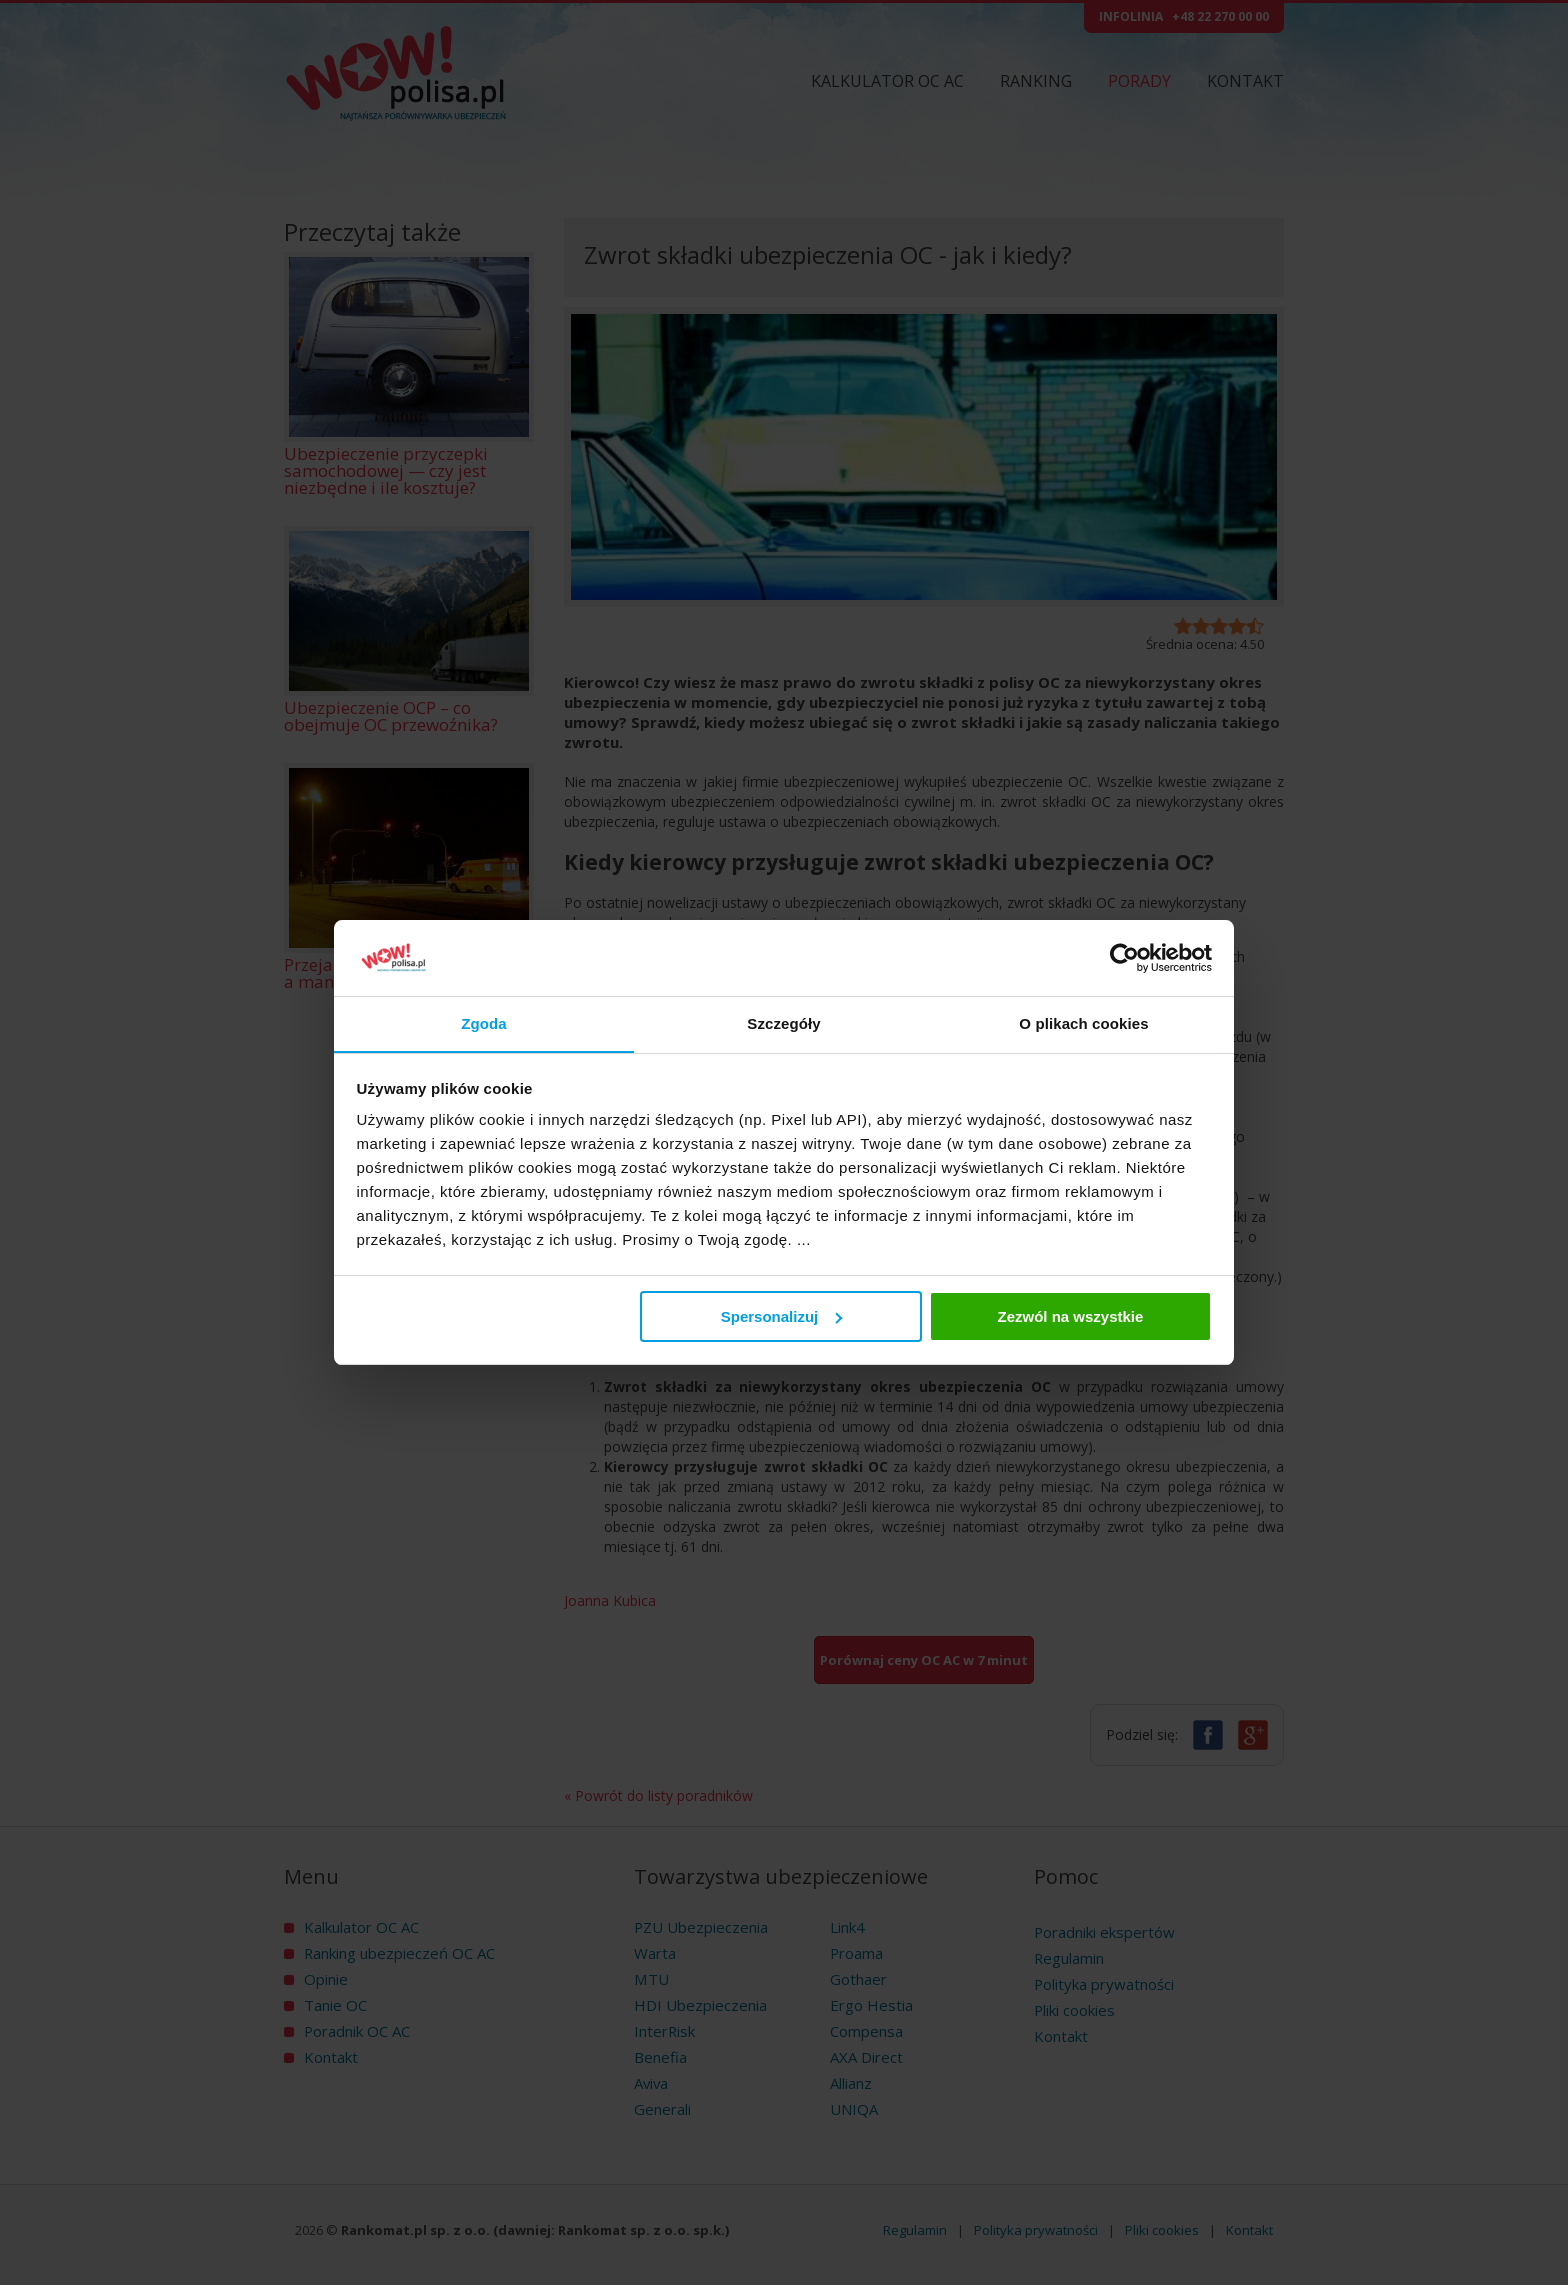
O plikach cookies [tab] (1083, 1023)
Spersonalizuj (782, 1316)
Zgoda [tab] (484, 1023)
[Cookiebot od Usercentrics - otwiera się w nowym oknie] (1124, 958)
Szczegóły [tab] (783, 1023)
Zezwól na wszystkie (1070, 1316)
